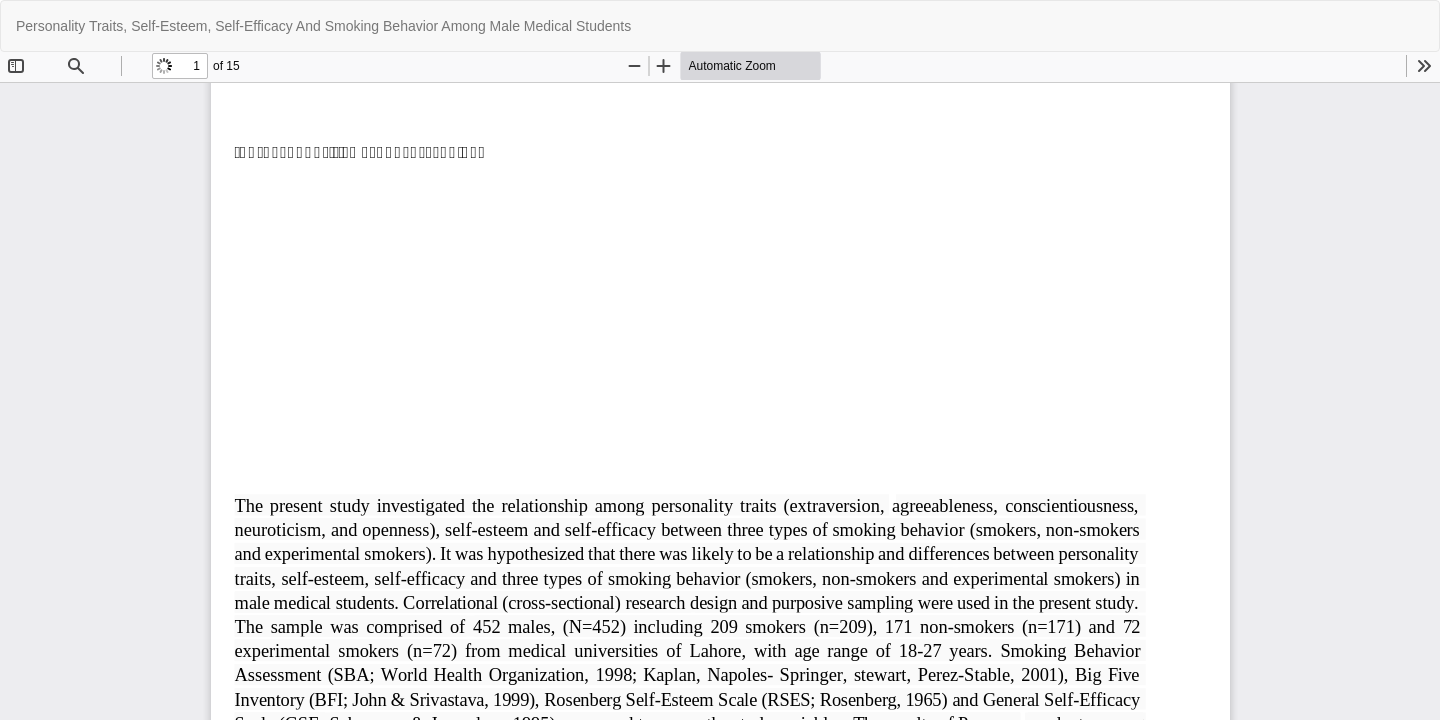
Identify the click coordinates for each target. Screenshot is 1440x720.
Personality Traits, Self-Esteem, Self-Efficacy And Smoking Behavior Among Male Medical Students (323, 26)
